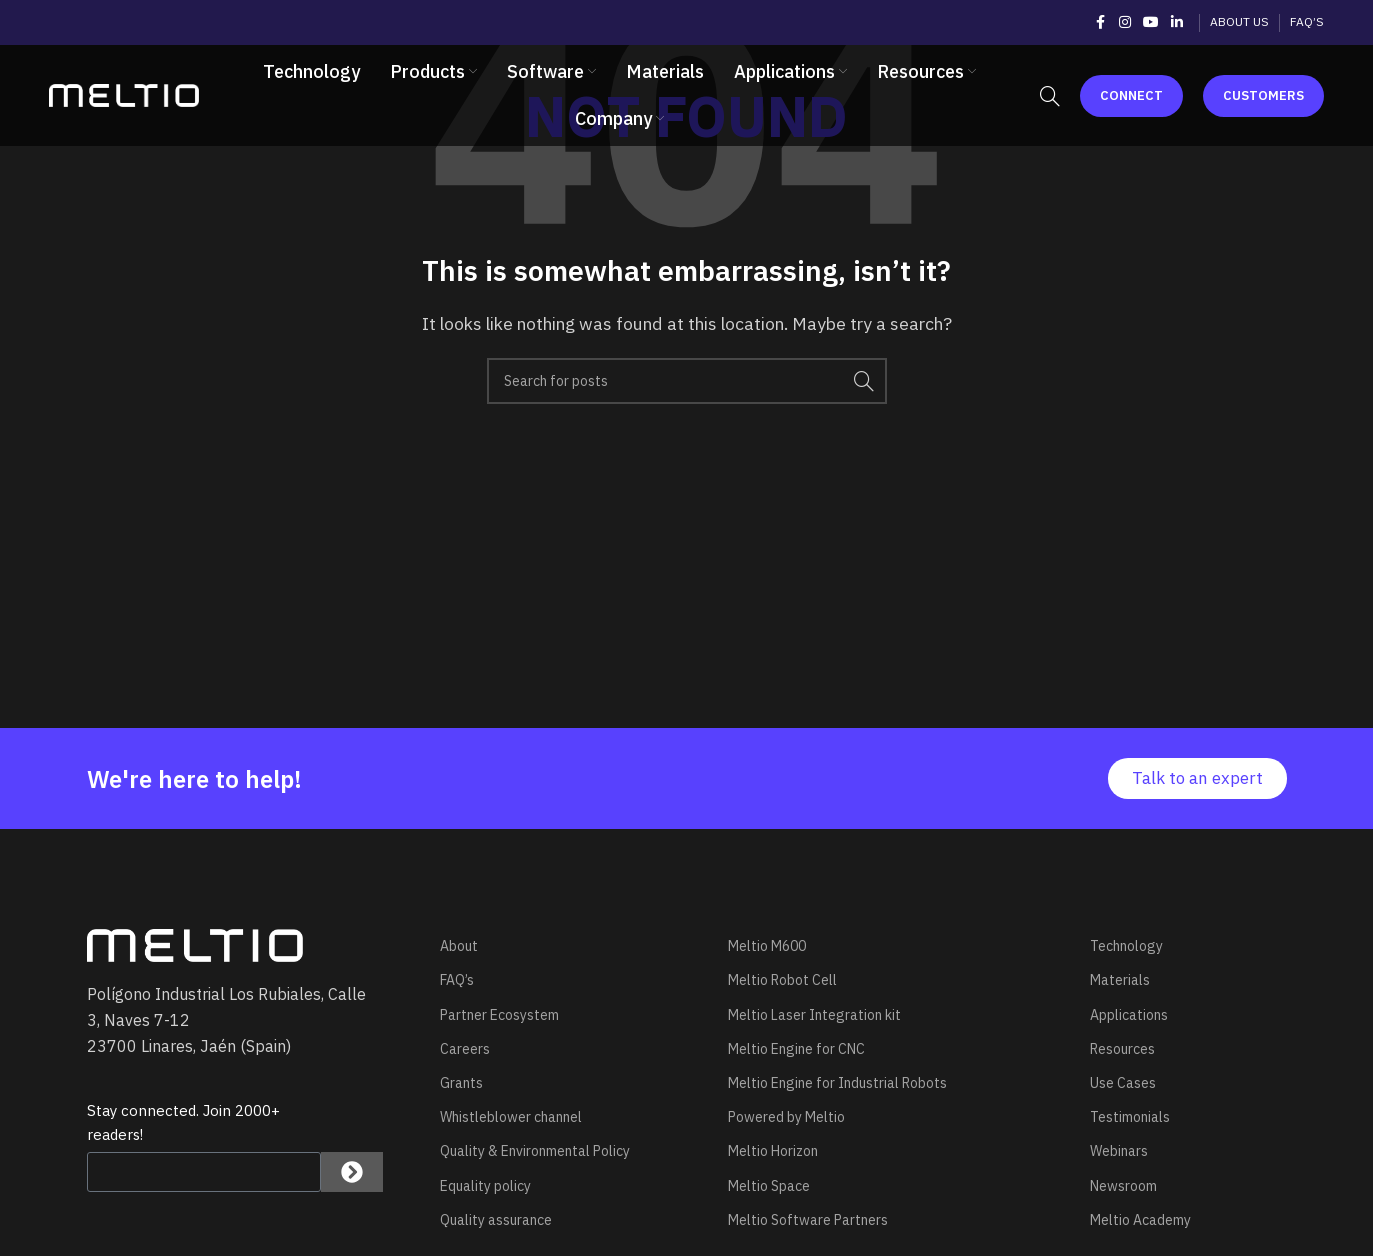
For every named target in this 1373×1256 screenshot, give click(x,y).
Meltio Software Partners (808, 1220)
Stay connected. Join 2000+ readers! (183, 1122)
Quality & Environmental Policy (535, 1151)
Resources (1122, 1049)
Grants (461, 1083)
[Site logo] (124, 96)
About (459, 946)
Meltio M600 (767, 946)
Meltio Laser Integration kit (814, 1015)
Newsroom (1123, 1186)
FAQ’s (457, 980)
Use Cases (1123, 1083)
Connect (1131, 97)
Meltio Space (769, 1186)
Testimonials (1130, 1117)
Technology (1126, 946)
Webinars (1119, 1151)
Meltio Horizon (773, 1151)
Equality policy (485, 1186)
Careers (465, 1049)
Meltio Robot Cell (782, 980)
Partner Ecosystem (499, 1015)
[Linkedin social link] (1177, 22)
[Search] (1050, 98)
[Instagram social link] (1125, 22)
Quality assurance (496, 1220)
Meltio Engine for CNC (796, 1049)
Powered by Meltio (786, 1117)
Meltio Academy (1140, 1220)
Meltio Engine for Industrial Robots (837, 1083)
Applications (1129, 1015)
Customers (1263, 97)
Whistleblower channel (511, 1117)
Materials (1120, 980)
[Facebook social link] (1101, 22)
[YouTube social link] (1151, 22)
